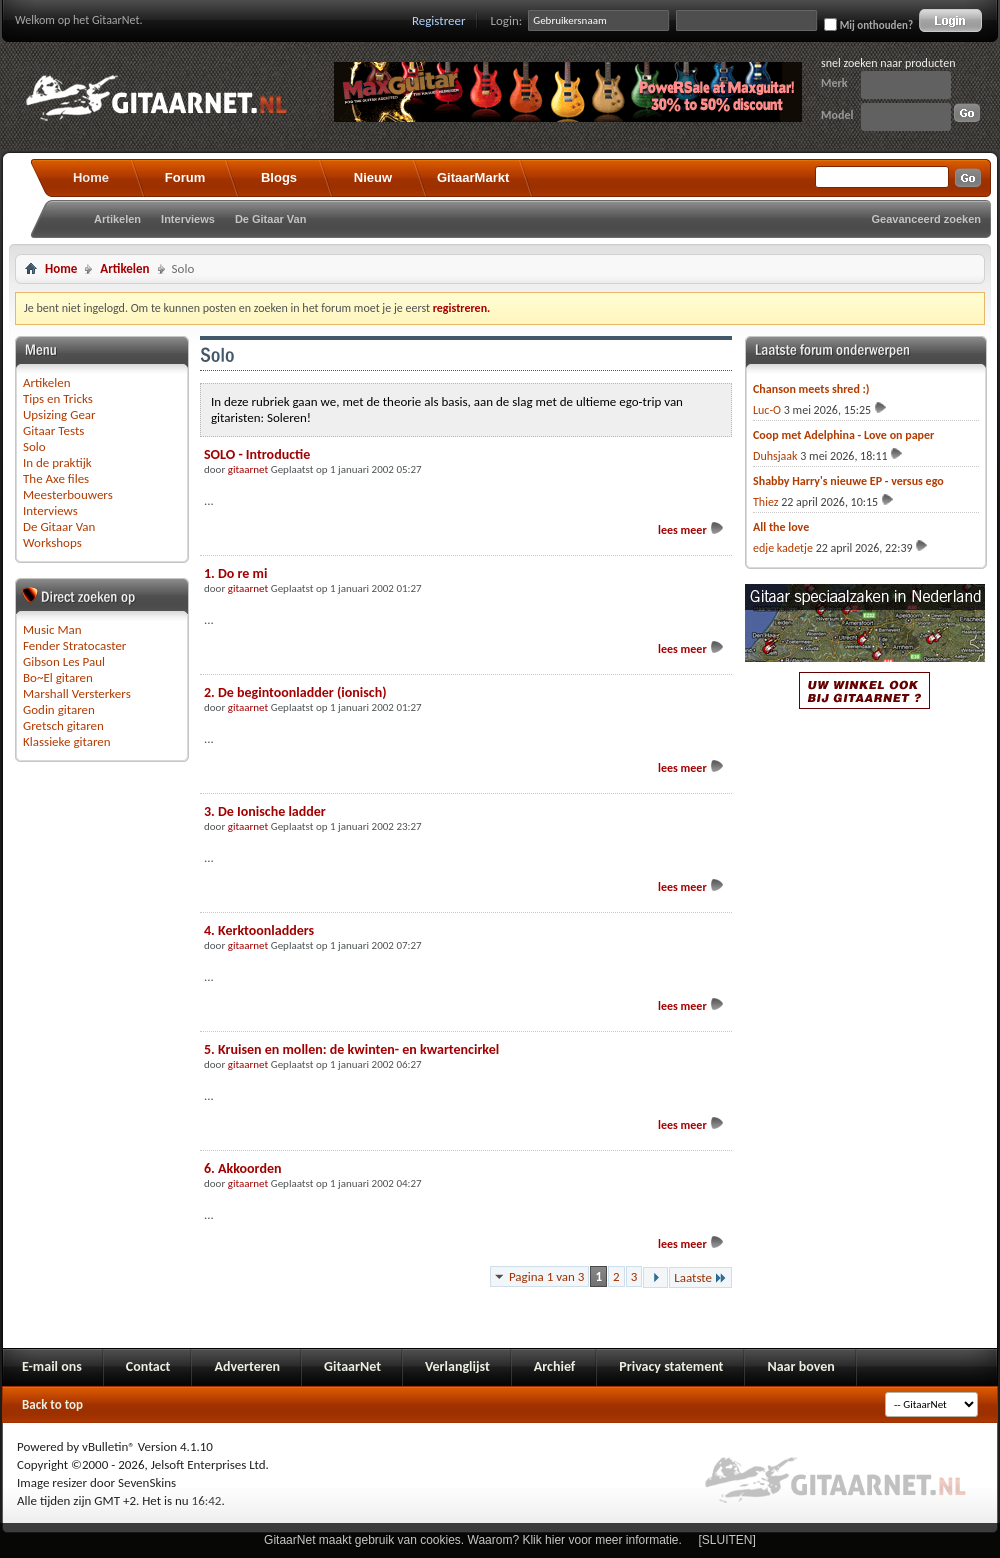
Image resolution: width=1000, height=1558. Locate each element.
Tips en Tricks (58, 398)
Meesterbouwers (68, 494)
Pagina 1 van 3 (547, 1276)
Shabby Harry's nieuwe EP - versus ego (848, 481)
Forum (185, 177)
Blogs (279, 177)
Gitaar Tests (53, 430)
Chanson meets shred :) (811, 389)
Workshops (52, 542)
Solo (34, 446)
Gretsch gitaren (63, 725)
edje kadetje (783, 548)
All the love (781, 527)
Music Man (52, 629)
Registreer (439, 20)
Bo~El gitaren (58, 677)
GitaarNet (352, 1366)
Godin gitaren (59, 709)
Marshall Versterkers (77, 693)
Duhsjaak (775, 456)
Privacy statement (671, 1366)
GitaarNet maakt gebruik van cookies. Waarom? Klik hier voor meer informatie (471, 1540)
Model (837, 115)
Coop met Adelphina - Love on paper (843, 435)
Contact (148, 1366)
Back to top (52, 1404)
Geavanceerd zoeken (926, 219)
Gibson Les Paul (64, 661)
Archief (554, 1366)
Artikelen (117, 219)
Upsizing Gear (59, 414)
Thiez (766, 502)
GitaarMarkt (473, 177)
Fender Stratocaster (74, 645)
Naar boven (800, 1366)
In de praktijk (57, 462)
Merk (834, 83)
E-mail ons (52, 1366)
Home (91, 177)
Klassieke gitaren (67, 741)
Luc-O (767, 410)
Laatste (700, 1277)
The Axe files (56, 478)
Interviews (188, 219)
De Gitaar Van (271, 219)
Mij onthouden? (868, 25)
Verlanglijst (457, 1366)
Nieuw (373, 177)
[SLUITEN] (727, 1540)
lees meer (691, 530)
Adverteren (247, 1366)
